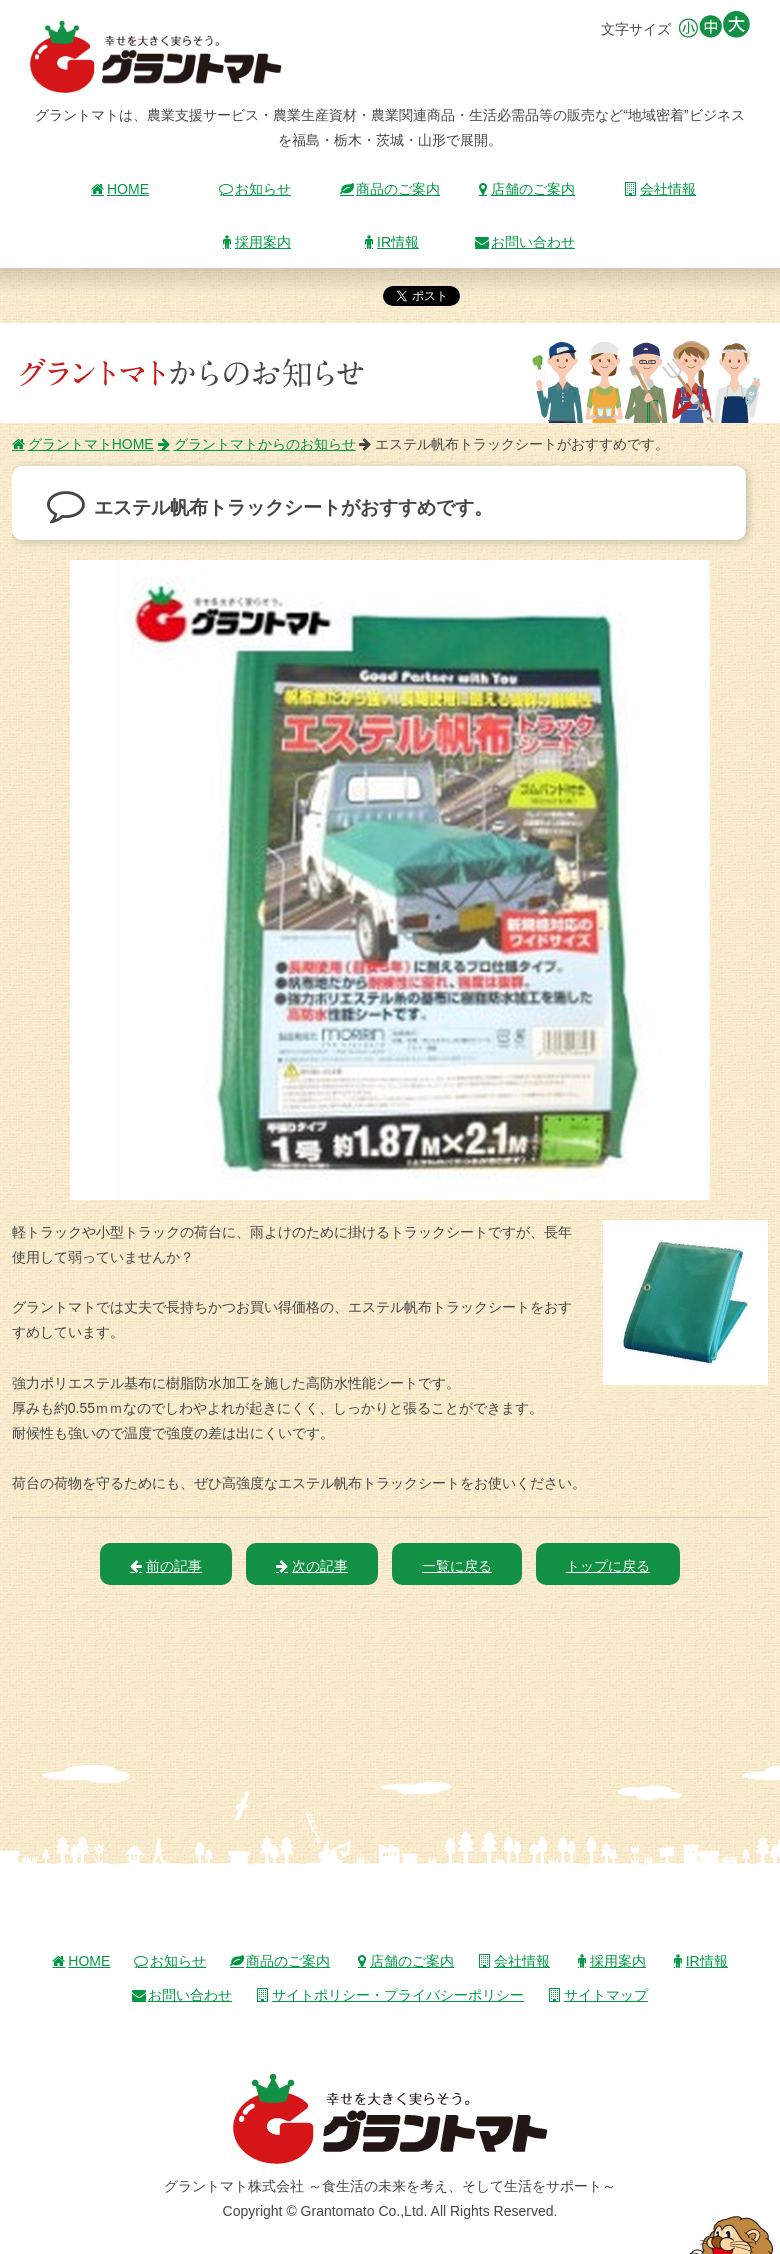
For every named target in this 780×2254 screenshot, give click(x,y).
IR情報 (390, 242)
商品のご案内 (390, 189)
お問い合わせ (525, 242)
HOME (120, 189)
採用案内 (255, 242)
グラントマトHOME (83, 444)
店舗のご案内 (525, 189)
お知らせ (255, 189)
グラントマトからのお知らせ (257, 444)
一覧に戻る (457, 1566)
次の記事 (312, 1566)
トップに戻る (608, 1566)
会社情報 (660, 189)
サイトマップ (598, 1995)
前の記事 (166, 1566)
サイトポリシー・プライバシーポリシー (390, 1995)
